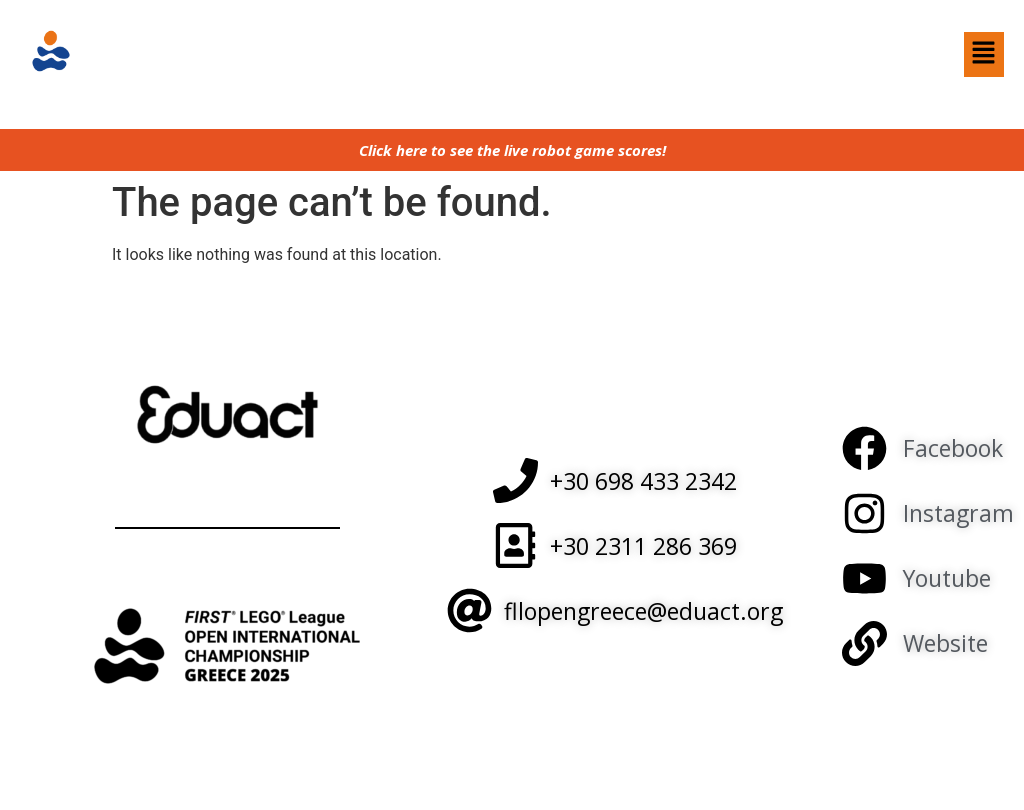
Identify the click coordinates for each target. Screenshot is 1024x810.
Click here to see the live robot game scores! (512, 150)
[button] (984, 54)
